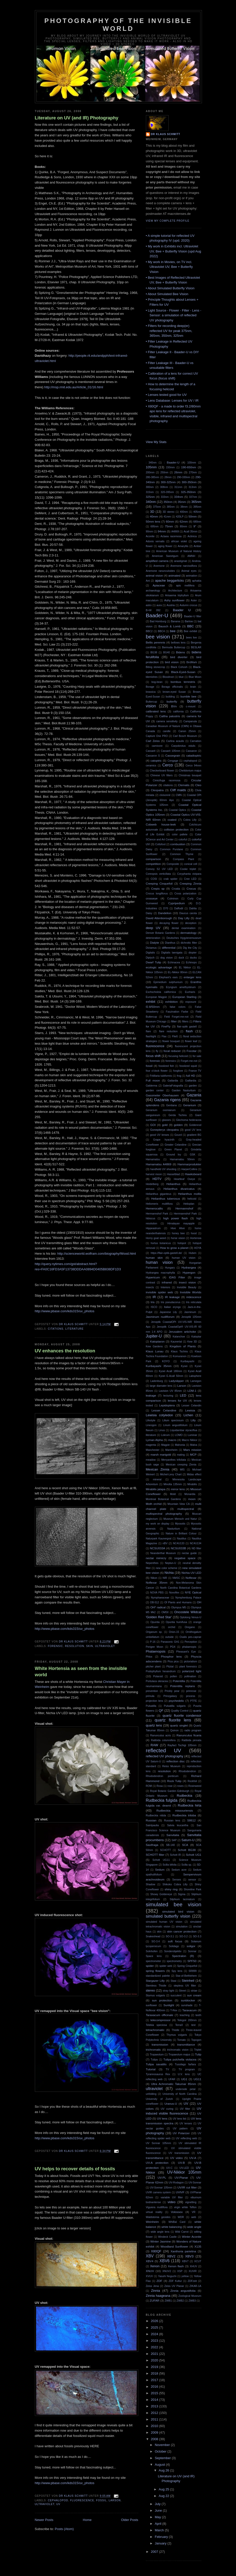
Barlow (189, 621)
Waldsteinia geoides (158, 2217)
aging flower (165, 546)
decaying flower (168, 923)
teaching (185, 2015)
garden (193, 1085)
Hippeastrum (153, 1228)
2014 (155, 2400)
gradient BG (194, 1135)
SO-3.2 (183, 1936)
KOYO (166, 1361)
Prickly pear (172, 1691)
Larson (115, 2500)
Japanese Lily (168, 1312)
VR (193, 2212)
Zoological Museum (189, 2296)
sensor (192, 1879)
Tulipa (154, 2059)
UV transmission (179, 2153)
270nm (193, 472)
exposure (190, 1001)
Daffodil (178, 908)
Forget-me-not (189, 1061)
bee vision (158, 636)
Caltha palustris (169, 716)
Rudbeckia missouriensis (174, 1810)
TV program (187, 2069)
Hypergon (188, 1272)
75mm (169, 526)
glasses (166, 1120)
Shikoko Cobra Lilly (175, 1884)
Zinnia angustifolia (183, 2290)
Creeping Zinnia (190, 883)
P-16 (152, 1641)
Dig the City (190, 947)
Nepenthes (152, 1563)
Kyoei (184, 1366)
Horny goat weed (156, 1238)
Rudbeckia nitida (156, 1815)
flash (189, 1031)
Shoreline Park (192, 1889)
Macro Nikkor (189, 1440)
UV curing (167, 2108)
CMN (179, 795)
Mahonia (180, 1445)
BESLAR (196, 647)
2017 (155, 2380)
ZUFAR (154, 2300)
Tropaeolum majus (179, 2054)
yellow (185, 2276)
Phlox (149, 1656)
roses (180, 1786)
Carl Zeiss (153, 740)
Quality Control (180, 1710)
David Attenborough (159, 918)
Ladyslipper (176, 1380)
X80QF (156, 2251)
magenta (151, 1445)
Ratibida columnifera (163, 1740)
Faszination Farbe (177, 1011)
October (161, 2451)
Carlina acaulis (175, 741)
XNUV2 (166, 2271)
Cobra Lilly (189, 819)
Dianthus (170, 942)
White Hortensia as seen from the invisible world (81, 1671)
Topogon (196, 2040)
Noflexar (191, 1577)
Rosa (159, 1786)
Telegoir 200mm (187, 2020)
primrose (191, 1691)
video (171, 2202)
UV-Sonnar (195, 2182)
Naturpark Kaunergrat (159, 1538)
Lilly (193, 1420)
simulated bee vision (173, 1904)
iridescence (193, 1297)
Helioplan (188, 1203)
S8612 (191, 1820)
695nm (154, 526)
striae (194, 1990)
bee (173, 631)
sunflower (151, 2005)
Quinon (174, 1730)
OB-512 (154, 1602)
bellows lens (178, 642)
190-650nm (188, 467)
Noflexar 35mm (157, 1582)
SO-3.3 (197, 1936)
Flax (164, 1036)
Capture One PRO (157, 736)
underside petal (186, 2089)
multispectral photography (164, 1513)
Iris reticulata (193, 1302)
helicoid (191, 1198)
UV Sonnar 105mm (158, 2143)
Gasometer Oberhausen (162, 1095)
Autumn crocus (188, 605)
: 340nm (151, 462)
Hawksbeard (193, 1174)
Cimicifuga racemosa (166, 780)
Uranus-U (170, 2103)
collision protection (176, 829)
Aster (194, 600)
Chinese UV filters (161, 775)
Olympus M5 (178, 1607)
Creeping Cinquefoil (159, 883)
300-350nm (188, 482)
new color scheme (166, 1568)
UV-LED (184, 2168)
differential (169, 947)
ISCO (154, 1307)
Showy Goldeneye (161, 1894)
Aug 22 (164, 2496)
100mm (191, 462)
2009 (155, 2432)
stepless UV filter (185, 1985)
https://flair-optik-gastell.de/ (166, 1253)
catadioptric (193, 755)
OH (199, 1602)
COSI (154, 879)
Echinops (191, 962)
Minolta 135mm (173, 1484)
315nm (150, 492)
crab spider (170, 879)
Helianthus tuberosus (165, 1198)
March (160, 2530)
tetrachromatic (155, 2029)
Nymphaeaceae (160, 1597)
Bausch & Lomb (170, 626)
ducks (193, 957)
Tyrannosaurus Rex (158, 2074)
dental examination (183, 928)
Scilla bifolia (169, 1864)
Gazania (194, 1095)
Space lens (154, 1956)
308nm (164, 487)
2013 (155, 2406)
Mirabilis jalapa (156, 1489)
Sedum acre (179, 1869)
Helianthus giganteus (158, 1194)
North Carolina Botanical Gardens (180, 1587)
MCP (193, 1454)
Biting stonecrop (155, 667)
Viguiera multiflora (157, 2207)
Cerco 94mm (193, 765)
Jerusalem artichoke (182, 1331)
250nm (164, 472)
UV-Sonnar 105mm (161, 2187)
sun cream (194, 1995)
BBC (190, 626)
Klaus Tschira (179, 1351)
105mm (151, 467)
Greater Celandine (176, 1144)
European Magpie (156, 997)
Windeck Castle (167, 2236)
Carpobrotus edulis (183, 745)
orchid (171, 1627)
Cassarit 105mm (170, 751)
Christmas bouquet (190, 775)
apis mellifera (185, 585)
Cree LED (190, 879)
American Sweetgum (165, 556)
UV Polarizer (181, 2133)
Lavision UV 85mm (170, 1390)
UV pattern (180, 2128)
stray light (168, 1990)
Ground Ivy (173, 1154)
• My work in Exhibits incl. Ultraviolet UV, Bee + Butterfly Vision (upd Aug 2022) (173, 251)
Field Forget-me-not (176, 1016)
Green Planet (173, 1149)
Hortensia (195, 1238)
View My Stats (156, 442)
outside (169, 1637)
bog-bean (157, 682)
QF (161, 1710)
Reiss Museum (171, 1766)
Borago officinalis (172, 686)
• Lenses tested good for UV (166, 395)
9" (194, 526)
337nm (193, 497)
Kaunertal (176, 1341)
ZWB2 (180, 2300)
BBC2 (149, 631)
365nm (196, 502)
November (163, 2445)
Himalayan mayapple (181, 1223)
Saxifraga (152, 1844)
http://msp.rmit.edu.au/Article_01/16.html (73, 387)
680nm (197, 521)
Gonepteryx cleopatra (164, 1129)
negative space (185, 1558)
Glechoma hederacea (188, 1120)
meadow (151, 1459)
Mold (173, 1494)
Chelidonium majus (190, 770)
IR (154, 1297)
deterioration (153, 938)
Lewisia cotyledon (159, 1415)
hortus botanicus (161, 1243)
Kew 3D (192, 1341)
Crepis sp (158, 888)
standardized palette (158, 1975)
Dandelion (164, 913)
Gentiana (171, 1105)
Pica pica (173, 1661)
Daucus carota (188, 913)
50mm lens (153, 521)
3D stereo (169, 511)
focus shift (153, 1056)
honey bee (178, 1233)
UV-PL (162, 2177)
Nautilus (182, 1538)
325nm (150, 496)
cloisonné (165, 795)
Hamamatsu (153, 1159)
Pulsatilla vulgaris (175, 1706)
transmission (160, 2044)
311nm (178, 487)
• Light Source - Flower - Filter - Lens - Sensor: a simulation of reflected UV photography (173, 315)
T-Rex (173, 2010)
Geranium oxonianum (161, 1110)
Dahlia (193, 908)
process (190, 1696)
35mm (182, 501)
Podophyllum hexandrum (161, 1671)
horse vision (178, 1238)
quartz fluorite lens (173, 1720)
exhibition (171, 1001)
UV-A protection (157, 2162)
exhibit (150, 1001)
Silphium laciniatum (182, 1899)
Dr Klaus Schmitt (165, 134)
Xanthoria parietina (183, 2251)
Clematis (183, 785)
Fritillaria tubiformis (161, 1075)
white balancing (172, 2226)
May (158, 2517)
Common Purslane (171, 849)
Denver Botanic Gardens (160, 933)
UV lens (162, 2118)
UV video (176, 2157)
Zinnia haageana (158, 2296)
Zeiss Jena (152, 2286)
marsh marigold (160, 1454)
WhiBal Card (176, 2222)
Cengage (173, 760)
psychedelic (176, 1700)
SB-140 (170, 1845)
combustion (178, 844)
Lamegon (195, 1381)
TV (167, 2069)
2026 (155, 2321)
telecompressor (160, 2020)
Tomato (181, 2040)
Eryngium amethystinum (181, 987)
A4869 (175, 531)
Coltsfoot (160, 844)
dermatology (188, 932)
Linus (162, 1430)
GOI (152, 1124)
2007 (155, 2552)
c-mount (191, 706)
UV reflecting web (186, 2138)
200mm (150, 472)
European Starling (184, 996)
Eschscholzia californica (161, 992)
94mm (162, 531)
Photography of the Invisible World (118, 24)
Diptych (150, 957)
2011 (155, 2419)
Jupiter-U (154, 1336)
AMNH (191, 556)
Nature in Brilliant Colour (181, 1533)
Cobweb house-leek (161, 824)
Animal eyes (188, 571)
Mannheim (171, 1450)
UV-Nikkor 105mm (184, 2172)
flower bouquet (171, 1041)
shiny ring (171, 1889)
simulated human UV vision (164, 1921)
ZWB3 (192, 2300)
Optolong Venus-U (190, 1617)
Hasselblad (173, 1174)
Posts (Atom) (64, 2529)
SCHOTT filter (155, 1854)
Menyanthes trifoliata (173, 1459)
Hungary (170, 1267)
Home (87, 2520)
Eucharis (190, 992)
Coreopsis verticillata (158, 873)
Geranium (189, 1105)
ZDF (159, 2280)
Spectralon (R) (183, 1955)
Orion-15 (174, 1632)
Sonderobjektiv (172, 1951)
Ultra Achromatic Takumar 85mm (173, 2083)
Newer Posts (44, 2520)
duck (181, 957)
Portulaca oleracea (157, 1681)
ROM (149, 1786)
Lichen (188, 1415)
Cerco (167, 765)
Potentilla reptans (182, 1686)
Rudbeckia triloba (184, 1815)
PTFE (193, 1700)
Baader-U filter (192, 616)
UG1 (184, 2079)
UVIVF (180, 2192)
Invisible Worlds (190, 1292)
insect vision (187, 1282)
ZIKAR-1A (195, 2286)
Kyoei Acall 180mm (170, 1371)
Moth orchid (154, 1503)
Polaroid (158, 1676)
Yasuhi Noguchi (167, 2276)
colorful (182, 839)
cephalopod (58, 2500)
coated (172, 819)
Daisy (149, 913)
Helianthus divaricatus (179, 1188)
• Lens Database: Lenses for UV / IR (172, 400)
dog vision (166, 957)
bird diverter (179, 657)
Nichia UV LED (191, 1572)
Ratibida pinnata (191, 1740)
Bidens (180, 652)
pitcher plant (153, 1666)
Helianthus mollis (189, 1193)
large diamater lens (161, 1385)
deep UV (153, 928)
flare (148, 1031)
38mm (184, 506)
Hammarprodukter (189, 1164)
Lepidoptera (167, 1405)
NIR (165, 1578)
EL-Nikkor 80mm (178, 972)
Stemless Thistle (156, 1985)
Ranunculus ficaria (188, 1735)
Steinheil (188, 1980)
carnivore (157, 745)
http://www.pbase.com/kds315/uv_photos (64, 1311)
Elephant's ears (168, 977)
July (158, 2504)
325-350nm (188, 492)
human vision (159, 1262)
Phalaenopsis (156, 1651)
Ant (148, 580)
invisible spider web (159, 1292)
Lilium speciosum (172, 1420)
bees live (191, 637)
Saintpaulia (152, 1825)
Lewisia (190, 1410)
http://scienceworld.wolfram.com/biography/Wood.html (96, 1253)
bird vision (171, 662)
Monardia (190, 1494)
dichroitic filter (189, 942)
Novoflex (174, 1592)
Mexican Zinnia (157, 1469)
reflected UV (163, 1750)
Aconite (150, 536)
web (193, 2217)
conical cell (190, 864)
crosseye (152, 898)
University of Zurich (159, 2099)
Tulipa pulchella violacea (179, 2059)
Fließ (175, 1036)
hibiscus (150, 1218)
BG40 (166, 652)
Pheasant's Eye (186, 1651)
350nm (168, 501)
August (160, 2464)
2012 (155, 2413)
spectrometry (174, 1961)
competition (153, 863)
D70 (165, 908)
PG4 (172, 1646)
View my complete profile (168, 220)
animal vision (154, 575)
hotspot (181, 1243)
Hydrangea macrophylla (160, 1272)
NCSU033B (178, 1548)
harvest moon (154, 1174)
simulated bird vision (178, 1911)
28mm (168, 477)
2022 (155, 2347)
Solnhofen (152, 1951)
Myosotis (180, 1523)
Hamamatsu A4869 (158, 1164)
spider (150, 1965)
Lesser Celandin (191, 1405)
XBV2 (171, 2256)
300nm (150, 487)
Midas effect (194, 1474)
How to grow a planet (174, 1247)
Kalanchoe (179, 1336)
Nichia (169, 1573)
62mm (183, 521)
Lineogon (151, 1425)
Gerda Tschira (177, 1115)
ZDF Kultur (175, 2281)
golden (178, 1124)
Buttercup (151, 701)
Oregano (190, 1627)
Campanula (190, 721)
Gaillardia (190, 1080)
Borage (150, 686)
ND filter (196, 1548)
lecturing (168, 1395)
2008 (155, 2439)
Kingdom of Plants (183, 1346)
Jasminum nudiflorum (160, 1316)
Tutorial (151, 2069)
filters (185, 1021)
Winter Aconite (191, 2236)
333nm (165, 497)
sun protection (162, 2000)
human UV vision (184, 1257)
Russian (151, 1820)
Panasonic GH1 (170, 1641)
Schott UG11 (161, 1860)
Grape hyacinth (163, 1139)
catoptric (156, 760)
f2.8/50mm (153, 1006)
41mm (167, 516)
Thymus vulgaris (177, 2034)
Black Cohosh (179, 667)
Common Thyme (181, 854)
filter (174, 1021)
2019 (155, 2367)
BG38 (153, 652)
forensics (170, 1061)
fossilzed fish (166, 1066)
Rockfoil (192, 1781)
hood (194, 1233)
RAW (154, 1745)
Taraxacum (189, 2010)
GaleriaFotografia (173, 1085)
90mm (149, 531)
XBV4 (149, 2261)
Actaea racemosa (171, 536)
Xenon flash (176, 2266)
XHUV (193, 2266)
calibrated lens (156, 711)
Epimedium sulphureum (168, 982)
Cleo (198, 785)
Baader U (182, 610)
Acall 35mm (190, 531)
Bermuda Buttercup (173, 647)
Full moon (153, 1080)
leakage (151, 1395)
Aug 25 (164, 2489)
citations (56, 1328)
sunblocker (188, 2000)
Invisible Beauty (186, 1287)
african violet (179, 541)
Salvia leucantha (177, 1825)
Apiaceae (159, 585)
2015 (155, 2393)
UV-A (192, 2157)
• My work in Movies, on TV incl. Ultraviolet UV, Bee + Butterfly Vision (169, 267)
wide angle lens (160, 2231)
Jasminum (190, 1312)
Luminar (192, 1435)
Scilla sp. (186, 1864)
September (163, 2458)
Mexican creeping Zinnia (181, 1464)
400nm (184, 511)
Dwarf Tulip (153, 962)
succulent (176, 1995)
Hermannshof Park (157, 1213)
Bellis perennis (155, 642)
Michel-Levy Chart (170, 1474)
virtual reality (154, 2212)
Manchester (153, 1450)
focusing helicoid (178, 1056)
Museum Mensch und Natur (180, 1518)
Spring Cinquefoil (187, 1966)
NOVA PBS (157, 1592)
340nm (151, 502)
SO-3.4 (155, 1941)
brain (193, 686)
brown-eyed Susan (174, 691)
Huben (192, 1253)
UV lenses (185, 2123)
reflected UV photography (164, 1756)
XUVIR (193, 2271)
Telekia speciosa (156, 2025)
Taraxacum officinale (159, 2015)
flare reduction (168, 1031)
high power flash (175, 1218)
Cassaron (191, 751)
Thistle (175, 2030)
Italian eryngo (172, 1307)
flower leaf (191, 1041)
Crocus (191, 888)
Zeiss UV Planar (174, 2286)
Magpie (165, 1445)
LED (183, 1395)
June (159, 2510)
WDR (181, 2217)
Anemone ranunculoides (160, 571)
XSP (179, 2271)
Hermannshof (184, 1208)
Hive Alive (178, 1228)
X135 (197, 2246)
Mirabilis (192, 1484)
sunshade (187, 2005)
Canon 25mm (187, 731)
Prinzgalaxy (170, 1696)
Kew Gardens (154, 1346)
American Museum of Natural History (178, 551)
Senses (176, 1879)
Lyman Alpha (154, 1439)
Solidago (174, 1946)
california (178, 711)
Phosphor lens (171, 1656)
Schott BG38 (187, 1849)
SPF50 (191, 1961)
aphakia (196, 580)
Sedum (160, 1869)
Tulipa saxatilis (156, 2064)
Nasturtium (173, 1528)
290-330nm (183, 477)
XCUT (197, 2261)
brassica (151, 691)
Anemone (159, 565)
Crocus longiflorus (157, 893)
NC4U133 (179, 1543)
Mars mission (192, 1449)
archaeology (153, 590)
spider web (165, 1966)
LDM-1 (192, 1390)
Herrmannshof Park (185, 1213)
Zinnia (155, 2290)
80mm (183, 526)
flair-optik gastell (187, 1026)
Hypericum (153, 1277)
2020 (155, 2360)
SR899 (193, 1971)
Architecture (175, 590)
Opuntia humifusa (176, 1622)
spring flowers (155, 1970)
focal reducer (172, 1050)
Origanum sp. (154, 1632)
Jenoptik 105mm (191, 1317)
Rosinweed (194, 1786)
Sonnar (192, 1951)
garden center (155, 1090)
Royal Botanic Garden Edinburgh (169, 1791)
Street (182, 1990)
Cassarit (150, 751)
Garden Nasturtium (184, 1090)
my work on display (158, 1523)
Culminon (172, 898)
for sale (197, 1056)
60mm (170, 521)
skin (89, 1646)
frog (179, 1075)
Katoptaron (157, 1341)
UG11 (197, 2079)
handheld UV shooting (163, 1169)
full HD (190, 1075)
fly (157, 1051)
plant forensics (188, 1666)
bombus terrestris (183, 681)
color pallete (180, 834)
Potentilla (179, 1681)
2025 (155, 2327)
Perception (191, 1641)
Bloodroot (168, 677)
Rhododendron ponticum (162, 1776)
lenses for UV (177, 1400)
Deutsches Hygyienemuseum (184, 938)
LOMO (179, 1435)
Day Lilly (184, 918)
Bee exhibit (190, 631)
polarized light (191, 1671)
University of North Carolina (180, 2094)
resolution (74, 1646)
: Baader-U (171, 462)
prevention (152, 1691)
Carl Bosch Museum (185, 736)
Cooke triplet (188, 869)
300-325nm (168, 482)
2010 (155, 2426)
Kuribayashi (187, 1361)
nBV (165, 1543)
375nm (157, 506)
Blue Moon (195, 677)
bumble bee (188, 696)
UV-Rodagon (176, 2182)
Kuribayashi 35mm (159, 1366)
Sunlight (169, 2005)
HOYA (197, 1248)
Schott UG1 (193, 1854)
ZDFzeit (192, 2281)
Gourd (178, 1135)
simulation (182, 1926)
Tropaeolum (157, 2054)
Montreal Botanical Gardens (163, 1499)
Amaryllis (183, 546)
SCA (185, 1844)
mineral (157, 1479)
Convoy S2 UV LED (159, 869)
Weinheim (152, 2221)
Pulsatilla (151, 1706)
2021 (155, 2354)
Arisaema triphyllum (177, 595)
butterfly (172, 701)
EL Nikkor (185, 967)
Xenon (155, 2266)
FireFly (166, 1026)
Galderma (152, 1085)
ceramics (151, 765)
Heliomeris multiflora (159, 1203)
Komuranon (180, 1356)
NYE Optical (193, 1592)
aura (159, 605)
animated (174, 575)
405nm (197, 511)
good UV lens (193, 1129)
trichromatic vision (178, 2049)
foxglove (178, 1070)
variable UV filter (172, 2197)
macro (172, 1439)
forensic (55, 1646)
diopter (193, 952)
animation (191, 575)
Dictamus (151, 947)
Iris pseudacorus (170, 1302)
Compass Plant (183, 859)
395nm (197, 506)
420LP (179, 516)
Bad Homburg (158, 621)
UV (58, 2504)
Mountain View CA (179, 1504)
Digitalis (150, 952)
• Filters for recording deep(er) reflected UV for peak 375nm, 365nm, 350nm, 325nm (169, 331)
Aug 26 (164, 2470)
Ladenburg (156, 1381)
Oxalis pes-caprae (190, 1637)
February (162, 2537)
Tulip (198, 2054)
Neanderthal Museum (163, 1553)
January (161, 2543)
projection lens (154, 1700)
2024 (155, 2334)
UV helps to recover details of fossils (75, 2168)
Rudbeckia (184, 1795)
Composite (173, 864)
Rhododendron (187, 1771)
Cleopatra (157, 790)
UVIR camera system (158, 2192)
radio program (193, 1730)
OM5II (164, 1612)
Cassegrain (172, 755)
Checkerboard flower (162, 770)
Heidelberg (152, 1184)
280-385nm (152, 477)
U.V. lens (184, 2074)
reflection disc (175, 1761)
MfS (182, 1469)
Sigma (181, 1894)
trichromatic (153, 2049)
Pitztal (169, 1666)
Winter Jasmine (160, 2241)
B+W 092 (153, 610)
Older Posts (129, 2520)
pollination (190, 1676)
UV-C (169, 2168)
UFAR (171, 2079)
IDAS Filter (177, 1277)
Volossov (177, 2211)
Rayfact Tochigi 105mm (182, 1745)
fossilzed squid (188, 1066)
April (158, 2524)
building (170, 696)
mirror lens (178, 1489)
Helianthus (173, 1184)
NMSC (176, 1578)
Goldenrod (195, 1125)
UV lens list (179, 2118)
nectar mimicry (156, 1558)
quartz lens (154, 1725)
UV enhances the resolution (65, 1350)
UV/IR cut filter (187, 2187)
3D (152, 511)
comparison (153, 859)
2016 (155, 2386)
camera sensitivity (167, 721)
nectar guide (189, 1553)
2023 (155, 2340)
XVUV (149, 2276)
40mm (154, 516)
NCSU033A (157, 1548)
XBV (150, 2256)
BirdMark (192, 662)
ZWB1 (168, 2300)
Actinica (192, 536)
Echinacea (174, 962)
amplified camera (157, 560)
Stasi (173, 1980)
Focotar (192, 1050)
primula (150, 1696)
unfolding (151, 2094)
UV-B (181, 2162)
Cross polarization (185, 893)
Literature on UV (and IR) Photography (76, 117)
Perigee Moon (154, 1646)
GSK (192, 1154)
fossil (101, 2500)
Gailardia (173, 1080)
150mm (170, 467)
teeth (198, 2015)
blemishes (152, 677)
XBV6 (165, 2261)
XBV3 (189, 2256)
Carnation (195, 741)
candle (167, 731)
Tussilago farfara (185, 2064)
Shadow (150, 1884)
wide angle (194, 2226)
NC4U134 (195, 1543)
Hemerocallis (154, 1208)
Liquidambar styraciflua (183, 1430)
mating (181, 1454)
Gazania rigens (167, 1100)
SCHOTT (165, 1850)
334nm (178, 496)
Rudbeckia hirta (189, 1805)
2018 (155, 2373)
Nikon (153, 1578)
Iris (153, 1302)
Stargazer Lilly (155, 1980)
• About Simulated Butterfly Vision (170, 288)
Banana (175, 621)
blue (181, 677)
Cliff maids (178, 790)
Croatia (176, 888)
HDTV (156, 1179)
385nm (171, 506)
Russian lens (172, 1820)
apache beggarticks (169, 580)
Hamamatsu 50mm (182, 1159)
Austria (171, 605)
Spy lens (177, 1971)
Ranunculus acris (160, 1735)
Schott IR (175, 1854)
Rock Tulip (174, 1781)
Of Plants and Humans (178, 1602)
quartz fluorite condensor (182, 1715)
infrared (167, 1282)
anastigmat (180, 561)
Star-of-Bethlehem (186, 1975)
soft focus (175, 1941)
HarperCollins (189, 1169)
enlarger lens (192, 977)
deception (190, 923)
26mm (178, 472)
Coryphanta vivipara (189, 873)
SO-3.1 (170, 1936)
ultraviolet (105, 1646)
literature (74, 1328)
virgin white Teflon (185, 2207)
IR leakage (172, 1297)
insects (150, 1287)
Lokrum (165, 1435)
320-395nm (167, 492)
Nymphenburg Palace (188, 1597)
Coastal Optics (177, 810)
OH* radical (158, 1607)
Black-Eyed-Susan (183, 672)
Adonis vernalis (155, 541)
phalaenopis (189, 1646)
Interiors (165, 1287)
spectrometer (153, 1961)
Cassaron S (153, 755)
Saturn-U (188, 1840)
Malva (193, 1445)
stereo (150, 1990)
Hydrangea (188, 1267)
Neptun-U (170, 1563)
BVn (174, 706)
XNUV (150, 2271)
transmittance (186, 2044)
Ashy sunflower (174, 600)
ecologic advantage (159, 967)
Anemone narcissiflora (183, 565)
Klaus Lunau (155, 1351)
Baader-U (157, 615)
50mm (193, 516)
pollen (173, 1676)
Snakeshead (153, 1936)
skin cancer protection (182, 1931)
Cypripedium (176, 903)
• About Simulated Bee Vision (167, 294)
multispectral (185, 1508)
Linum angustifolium (175, 1425)
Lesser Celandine (163, 1410)
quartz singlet (179, 1725)
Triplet (197, 2049)
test (193, 2025)
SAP (174, 1840)
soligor (191, 1946)
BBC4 (161, 631)
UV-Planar (181, 2177)
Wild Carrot (182, 2231)
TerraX (179, 2025)
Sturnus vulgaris (155, 1995)
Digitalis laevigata (171, 952)
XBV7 (185, 2261)
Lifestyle (150, 1420)
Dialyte (154, 942)
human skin (154, 1257)
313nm (193, 487)
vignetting (190, 2202)
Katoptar (196, 1336)
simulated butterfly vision (168, 1916)
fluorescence (82, 2500)
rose (169, 1786)
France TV (195, 1070)
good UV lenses (159, 1135)
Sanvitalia (172, 1835)
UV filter (185, 2108)
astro (149, 605)
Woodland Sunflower (174, 2246)
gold (165, 1124)
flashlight (151, 1036)
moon (192, 1499)
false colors (178, 1007)
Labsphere (195, 1376)
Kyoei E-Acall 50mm (171, 1376)
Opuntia (155, 1622)
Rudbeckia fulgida (161, 1800)
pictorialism (190, 1661)
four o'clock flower (157, 1070)
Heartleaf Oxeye (184, 1179)
